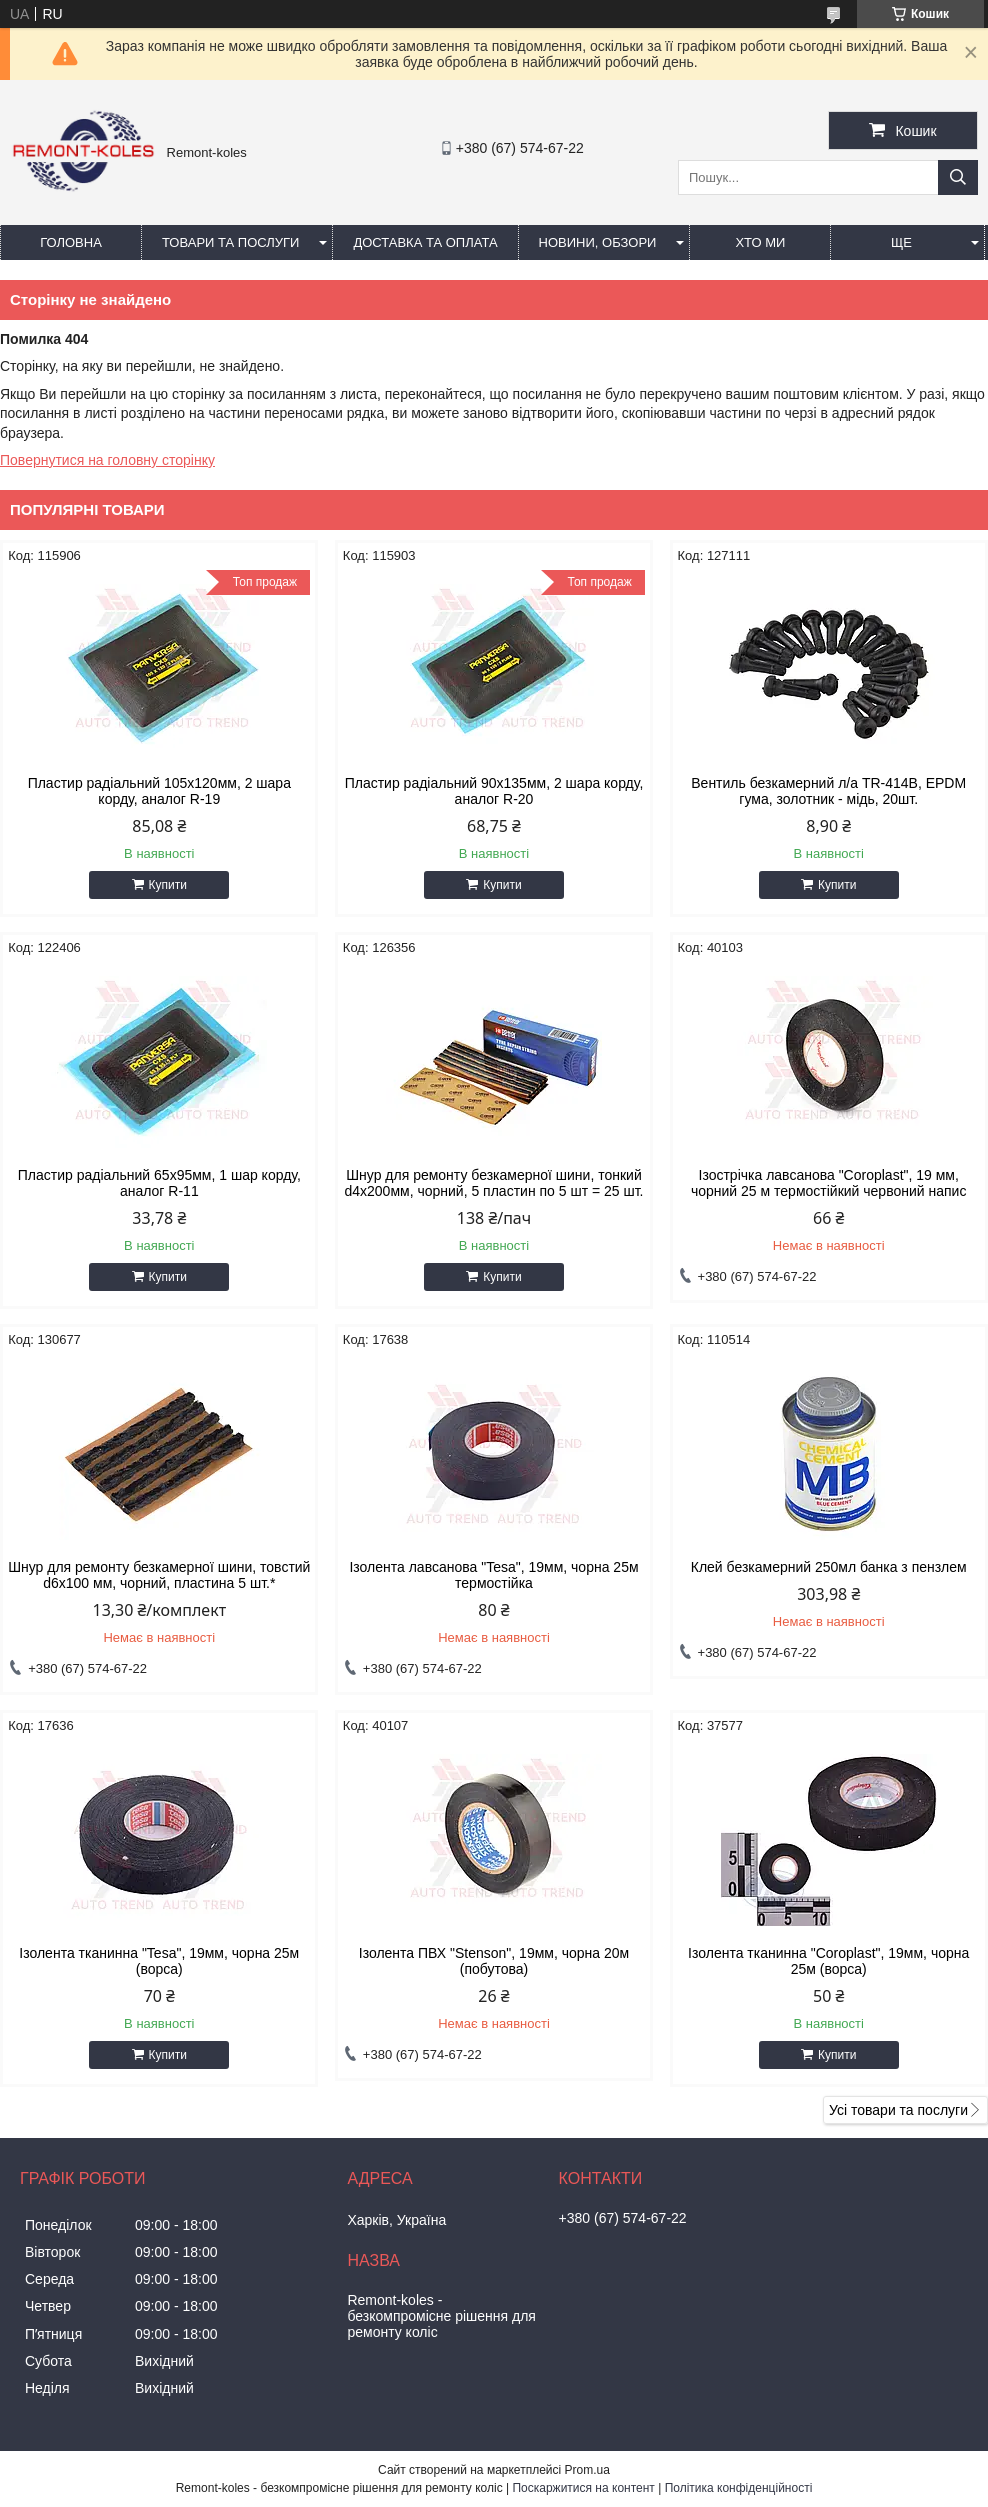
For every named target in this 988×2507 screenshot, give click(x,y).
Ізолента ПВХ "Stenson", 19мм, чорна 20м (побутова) (494, 1961)
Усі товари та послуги (898, 2110)
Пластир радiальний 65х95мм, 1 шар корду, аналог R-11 (159, 1183)
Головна (71, 242)
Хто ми (760, 242)
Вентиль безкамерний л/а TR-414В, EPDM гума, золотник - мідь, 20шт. (828, 791)
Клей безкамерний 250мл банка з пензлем (829, 1567)
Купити (168, 885)
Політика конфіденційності (739, 2488)
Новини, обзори (598, 242)
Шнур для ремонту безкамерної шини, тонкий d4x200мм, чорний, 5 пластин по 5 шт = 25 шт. (493, 1183)
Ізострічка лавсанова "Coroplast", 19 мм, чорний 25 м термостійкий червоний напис (828, 1183)
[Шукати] (958, 177)
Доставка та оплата (425, 242)
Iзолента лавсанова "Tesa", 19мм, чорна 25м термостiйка (493, 1575)
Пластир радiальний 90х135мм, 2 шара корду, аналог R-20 (494, 791)
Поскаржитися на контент (583, 2488)
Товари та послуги (230, 242)
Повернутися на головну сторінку (107, 460)
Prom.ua (587, 2470)
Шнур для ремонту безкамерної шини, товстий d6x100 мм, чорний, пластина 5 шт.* (159, 1575)
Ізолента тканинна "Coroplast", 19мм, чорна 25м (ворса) (828, 1961)
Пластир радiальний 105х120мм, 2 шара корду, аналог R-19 (159, 791)
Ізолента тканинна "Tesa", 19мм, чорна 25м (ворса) (159, 1961)
